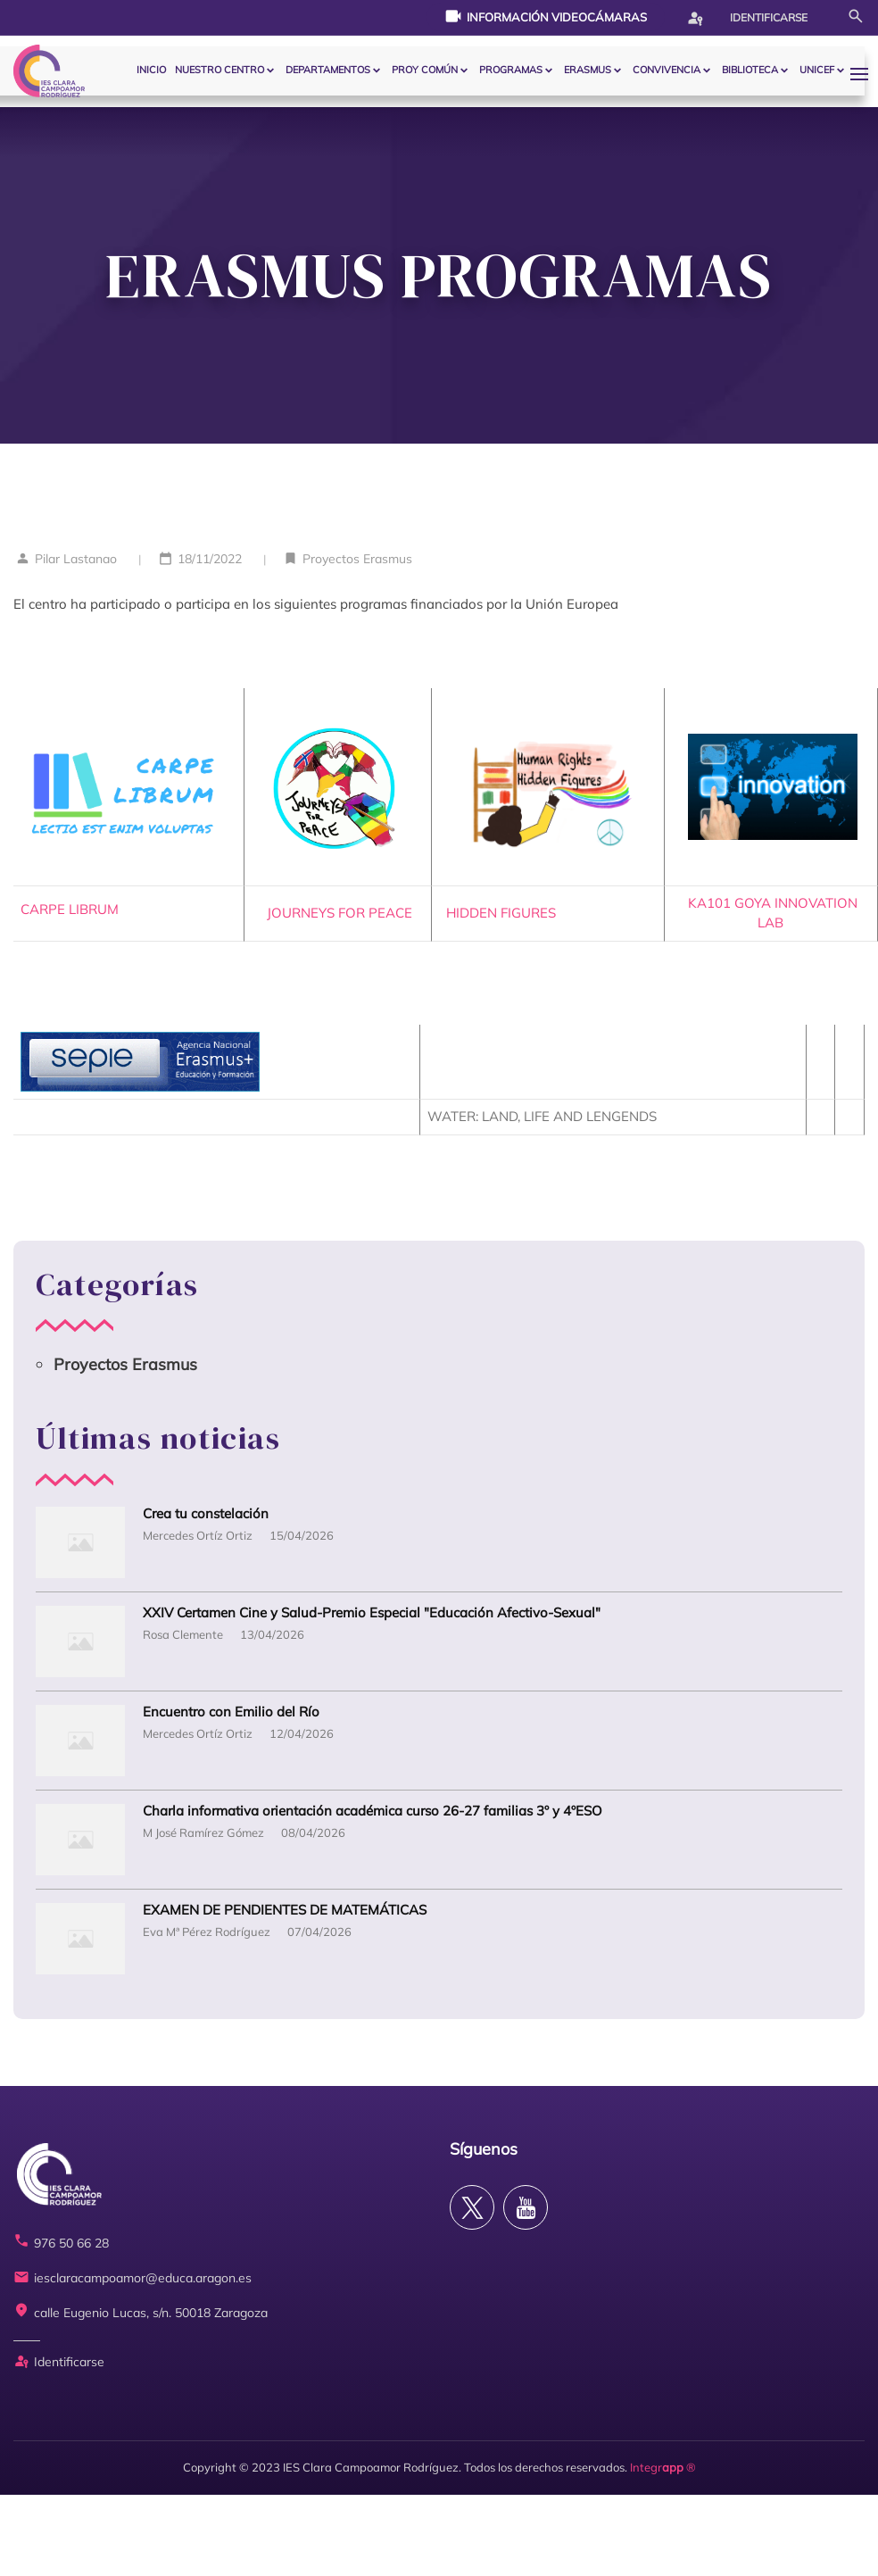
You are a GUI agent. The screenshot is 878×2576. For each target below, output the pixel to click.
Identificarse (747, 18)
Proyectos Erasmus (357, 559)
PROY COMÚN (425, 69)
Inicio (151, 69)
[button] (863, 74)
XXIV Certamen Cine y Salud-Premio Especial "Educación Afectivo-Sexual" (372, 1613)
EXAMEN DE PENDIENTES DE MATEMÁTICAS (285, 1910)
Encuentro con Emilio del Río (231, 1712)
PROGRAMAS (511, 69)
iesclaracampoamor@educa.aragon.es (132, 2278)
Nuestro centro (219, 69)
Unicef (816, 69)
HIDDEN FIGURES (513, 912)
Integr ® (663, 2467)
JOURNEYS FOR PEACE (337, 912)
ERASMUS (587, 69)
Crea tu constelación (206, 1514)
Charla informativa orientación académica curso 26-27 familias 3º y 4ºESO (372, 1811)
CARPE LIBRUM (70, 909)
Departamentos (328, 69)
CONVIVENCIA (666, 69)
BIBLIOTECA (750, 69)
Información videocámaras (545, 16)
